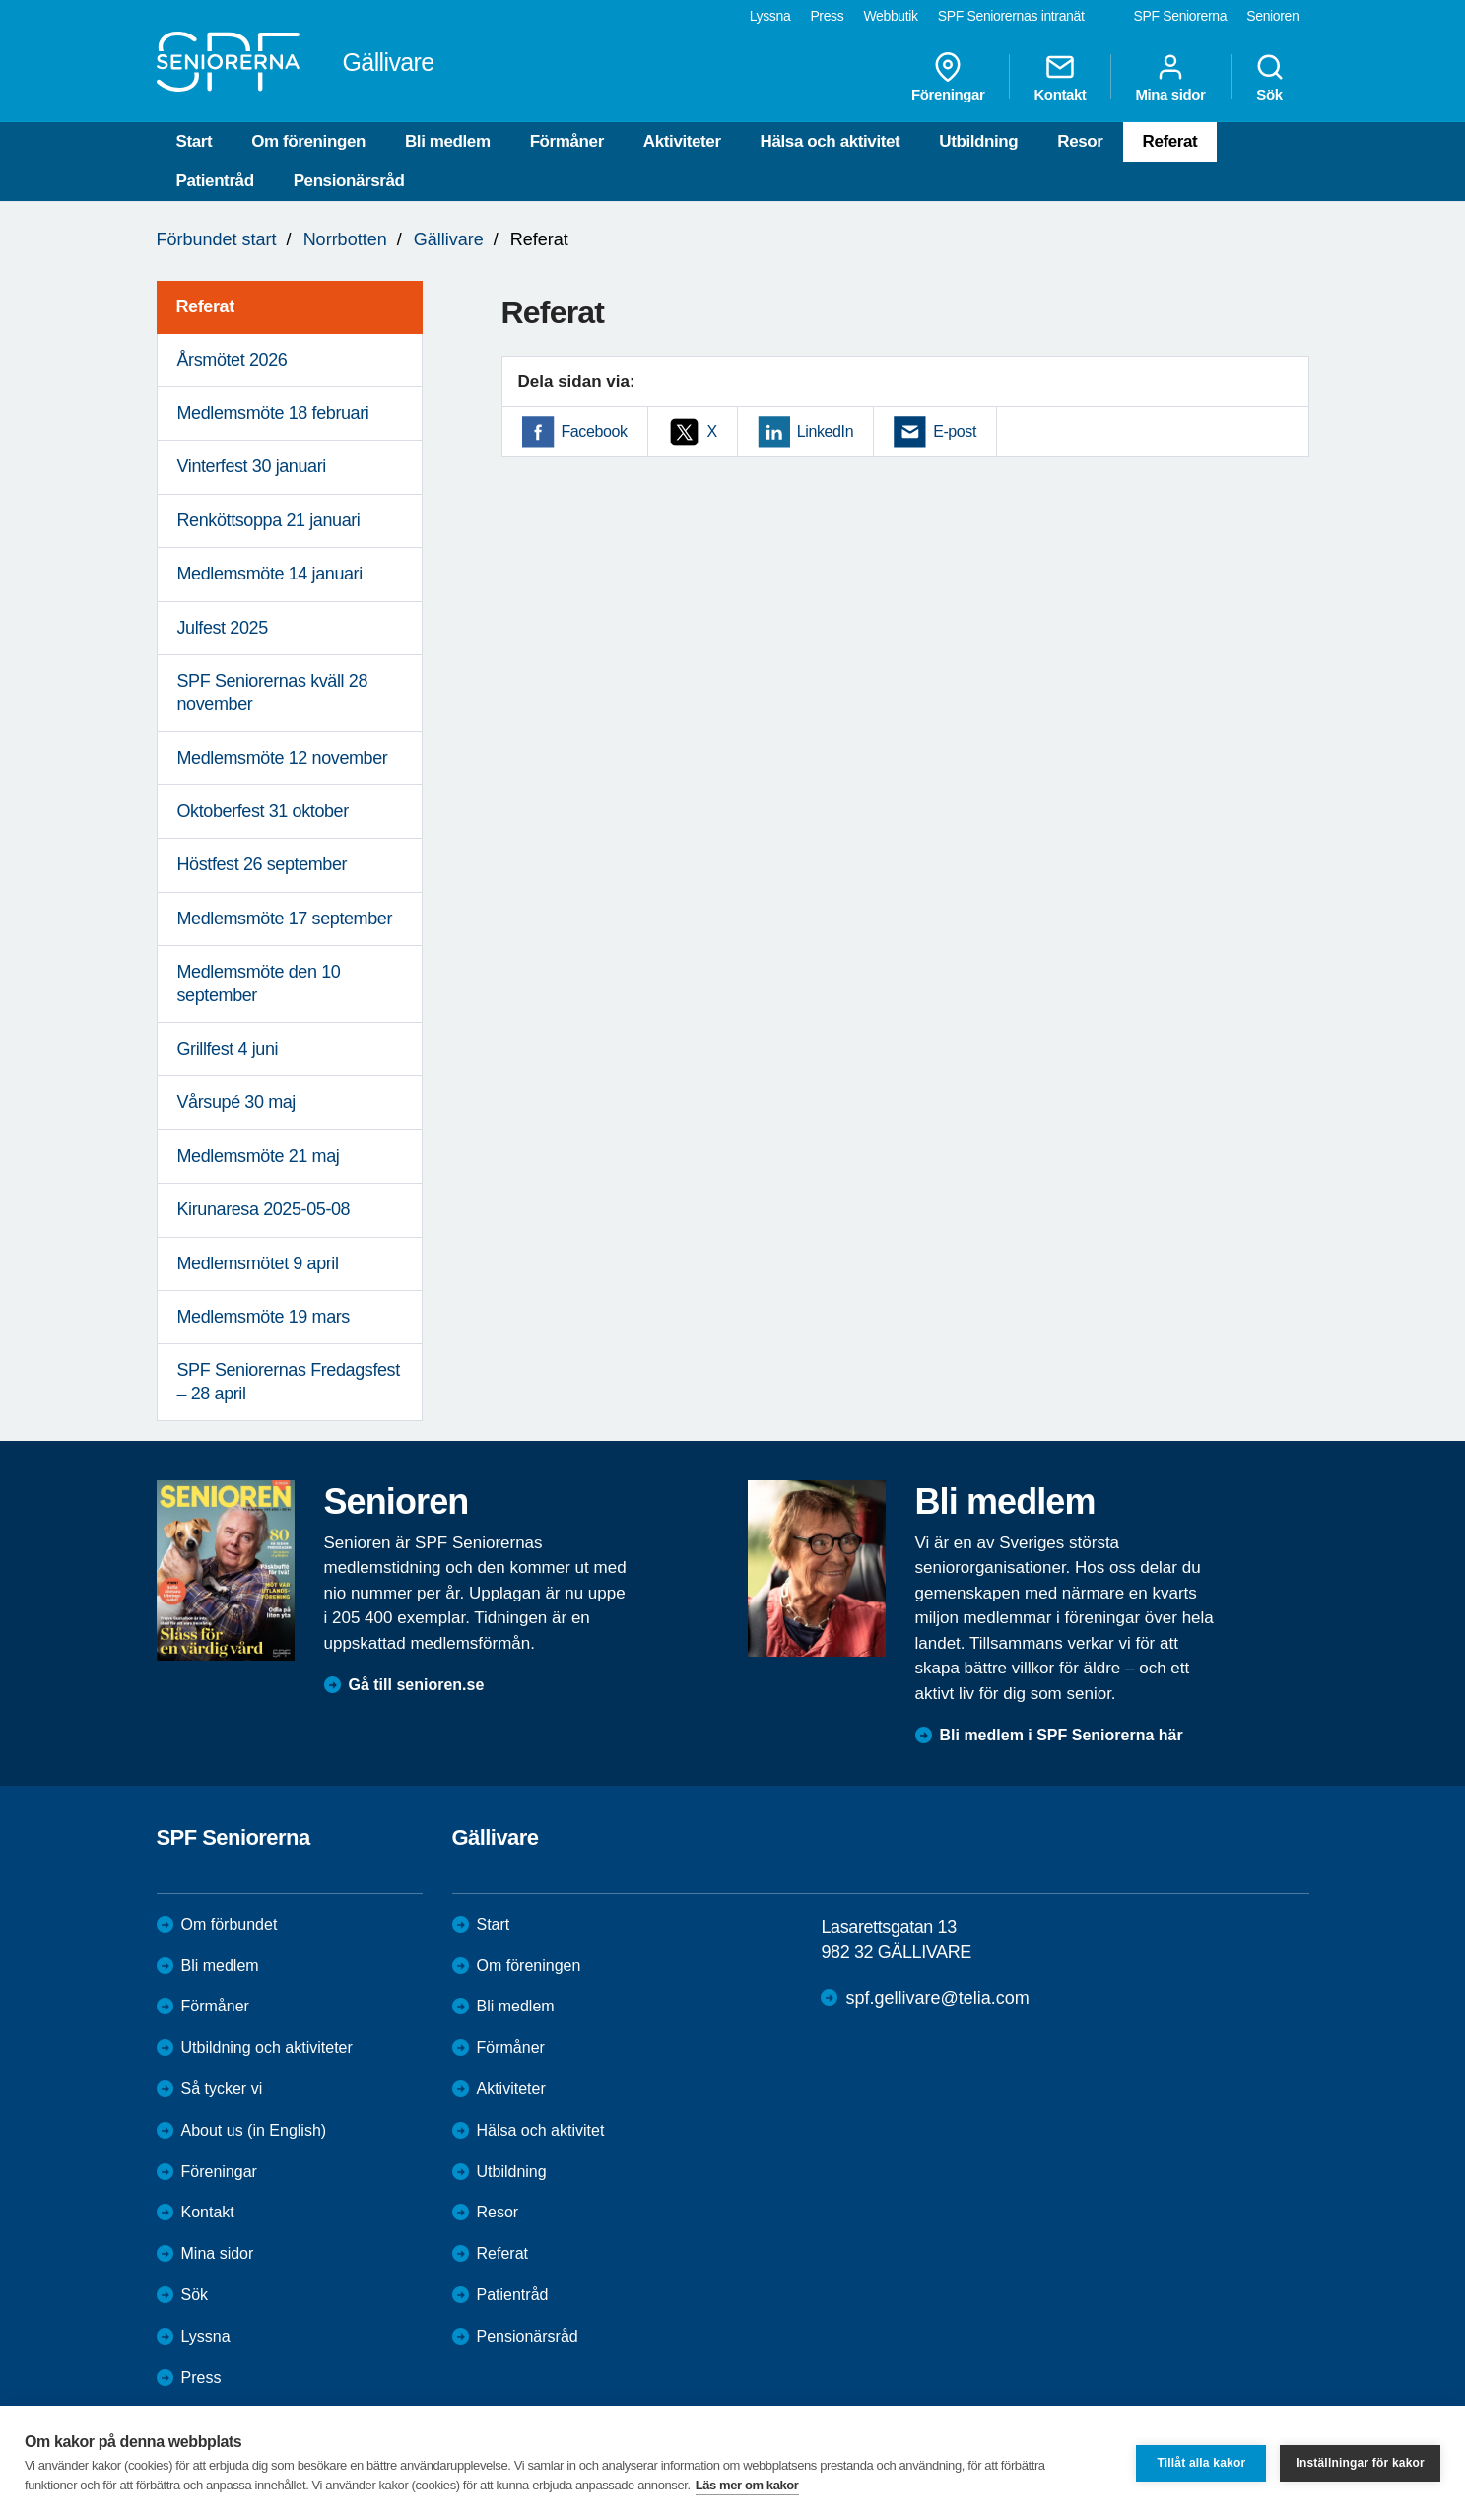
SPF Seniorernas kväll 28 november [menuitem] (272, 692)
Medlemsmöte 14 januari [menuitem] (270, 573)
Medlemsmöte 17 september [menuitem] (285, 918)
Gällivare (449, 239)
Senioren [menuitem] (1272, 16)
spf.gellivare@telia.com (937, 1998)
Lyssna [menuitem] (770, 16)
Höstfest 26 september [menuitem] (262, 864)
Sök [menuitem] (1270, 77)
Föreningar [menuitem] (947, 77)
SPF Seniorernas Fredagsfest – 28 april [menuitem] (288, 1381)
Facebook (595, 431)
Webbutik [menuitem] (890, 16)
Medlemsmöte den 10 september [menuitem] (259, 983)
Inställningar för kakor (1360, 2463)
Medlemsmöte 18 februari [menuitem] (273, 413)
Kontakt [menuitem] (1059, 77)
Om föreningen (308, 141)
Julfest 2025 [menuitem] (222, 628)
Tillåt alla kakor (1201, 2463)
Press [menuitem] (826, 16)
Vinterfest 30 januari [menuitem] (251, 466)
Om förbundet (229, 1924)
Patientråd (215, 180)
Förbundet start (217, 239)
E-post (954, 431)
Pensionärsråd (349, 180)
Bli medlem (448, 141)
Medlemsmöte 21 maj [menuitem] (258, 1156)
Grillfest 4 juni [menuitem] (228, 1048)
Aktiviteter (682, 141)
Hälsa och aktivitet (830, 141)
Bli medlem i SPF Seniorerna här (1061, 1735)
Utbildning (978, 141)
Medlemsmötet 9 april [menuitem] (258, 1263)
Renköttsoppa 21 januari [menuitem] (269, 520)
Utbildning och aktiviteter (267, 2047)
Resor (1079, 141)
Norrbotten (345, 239)
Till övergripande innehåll (0, 0)
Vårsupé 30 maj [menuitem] (236, 1102)
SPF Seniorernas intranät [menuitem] (1011, 16)
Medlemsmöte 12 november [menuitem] (282, 758)
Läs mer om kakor (747, 2485)
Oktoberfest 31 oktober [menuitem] (263, 811)
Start (194, 141)
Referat (1170, 141)
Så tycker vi (222, 2088)
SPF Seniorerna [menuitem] (1181, 16)
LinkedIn (825, 431)
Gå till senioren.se (417, 1684)
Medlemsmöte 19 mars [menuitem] (263, 1317)
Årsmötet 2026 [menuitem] (232, 360)
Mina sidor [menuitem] (1170, 77)
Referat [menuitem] (205, 306)
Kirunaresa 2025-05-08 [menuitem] (264, 1209)
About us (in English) (254, 2130)
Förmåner (567, 141)
